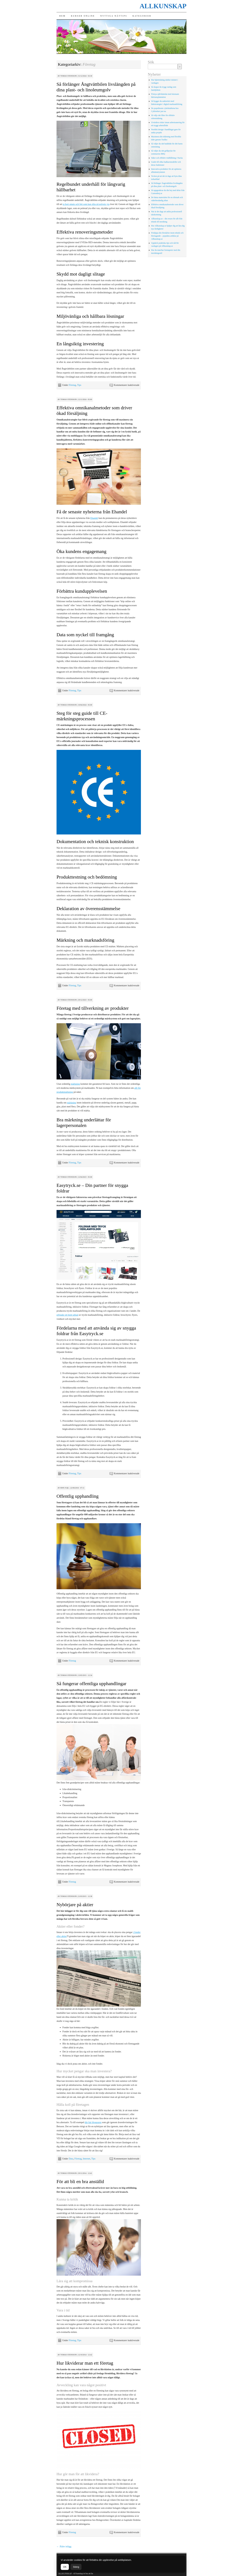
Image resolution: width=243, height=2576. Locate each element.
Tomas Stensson (68, 76)
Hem (62, 16)
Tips (79, 385)
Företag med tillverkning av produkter (93, 1008)
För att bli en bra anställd (80, 2181)
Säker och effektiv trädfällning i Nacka (167, 158)
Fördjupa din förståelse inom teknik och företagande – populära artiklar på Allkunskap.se (167, 236)
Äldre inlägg (64, 2546)
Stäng (76, 2567)
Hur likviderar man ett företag (85, 2363)
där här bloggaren (93, 2122)
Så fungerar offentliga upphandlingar (91, 1683)
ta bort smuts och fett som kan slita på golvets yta (86, 204)
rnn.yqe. (64, 1488)
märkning (75, 1084)
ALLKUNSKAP (163, 6)
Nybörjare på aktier (75, 1904)
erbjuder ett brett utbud (67, 1315)
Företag (72, 385)
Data (71, 2158)
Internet (86, 2158)
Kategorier (141, 16)
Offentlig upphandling (78, 1496)
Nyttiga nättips (113, 16)
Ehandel (94, 518)
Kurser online (83, 16)
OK (64, 2567)
